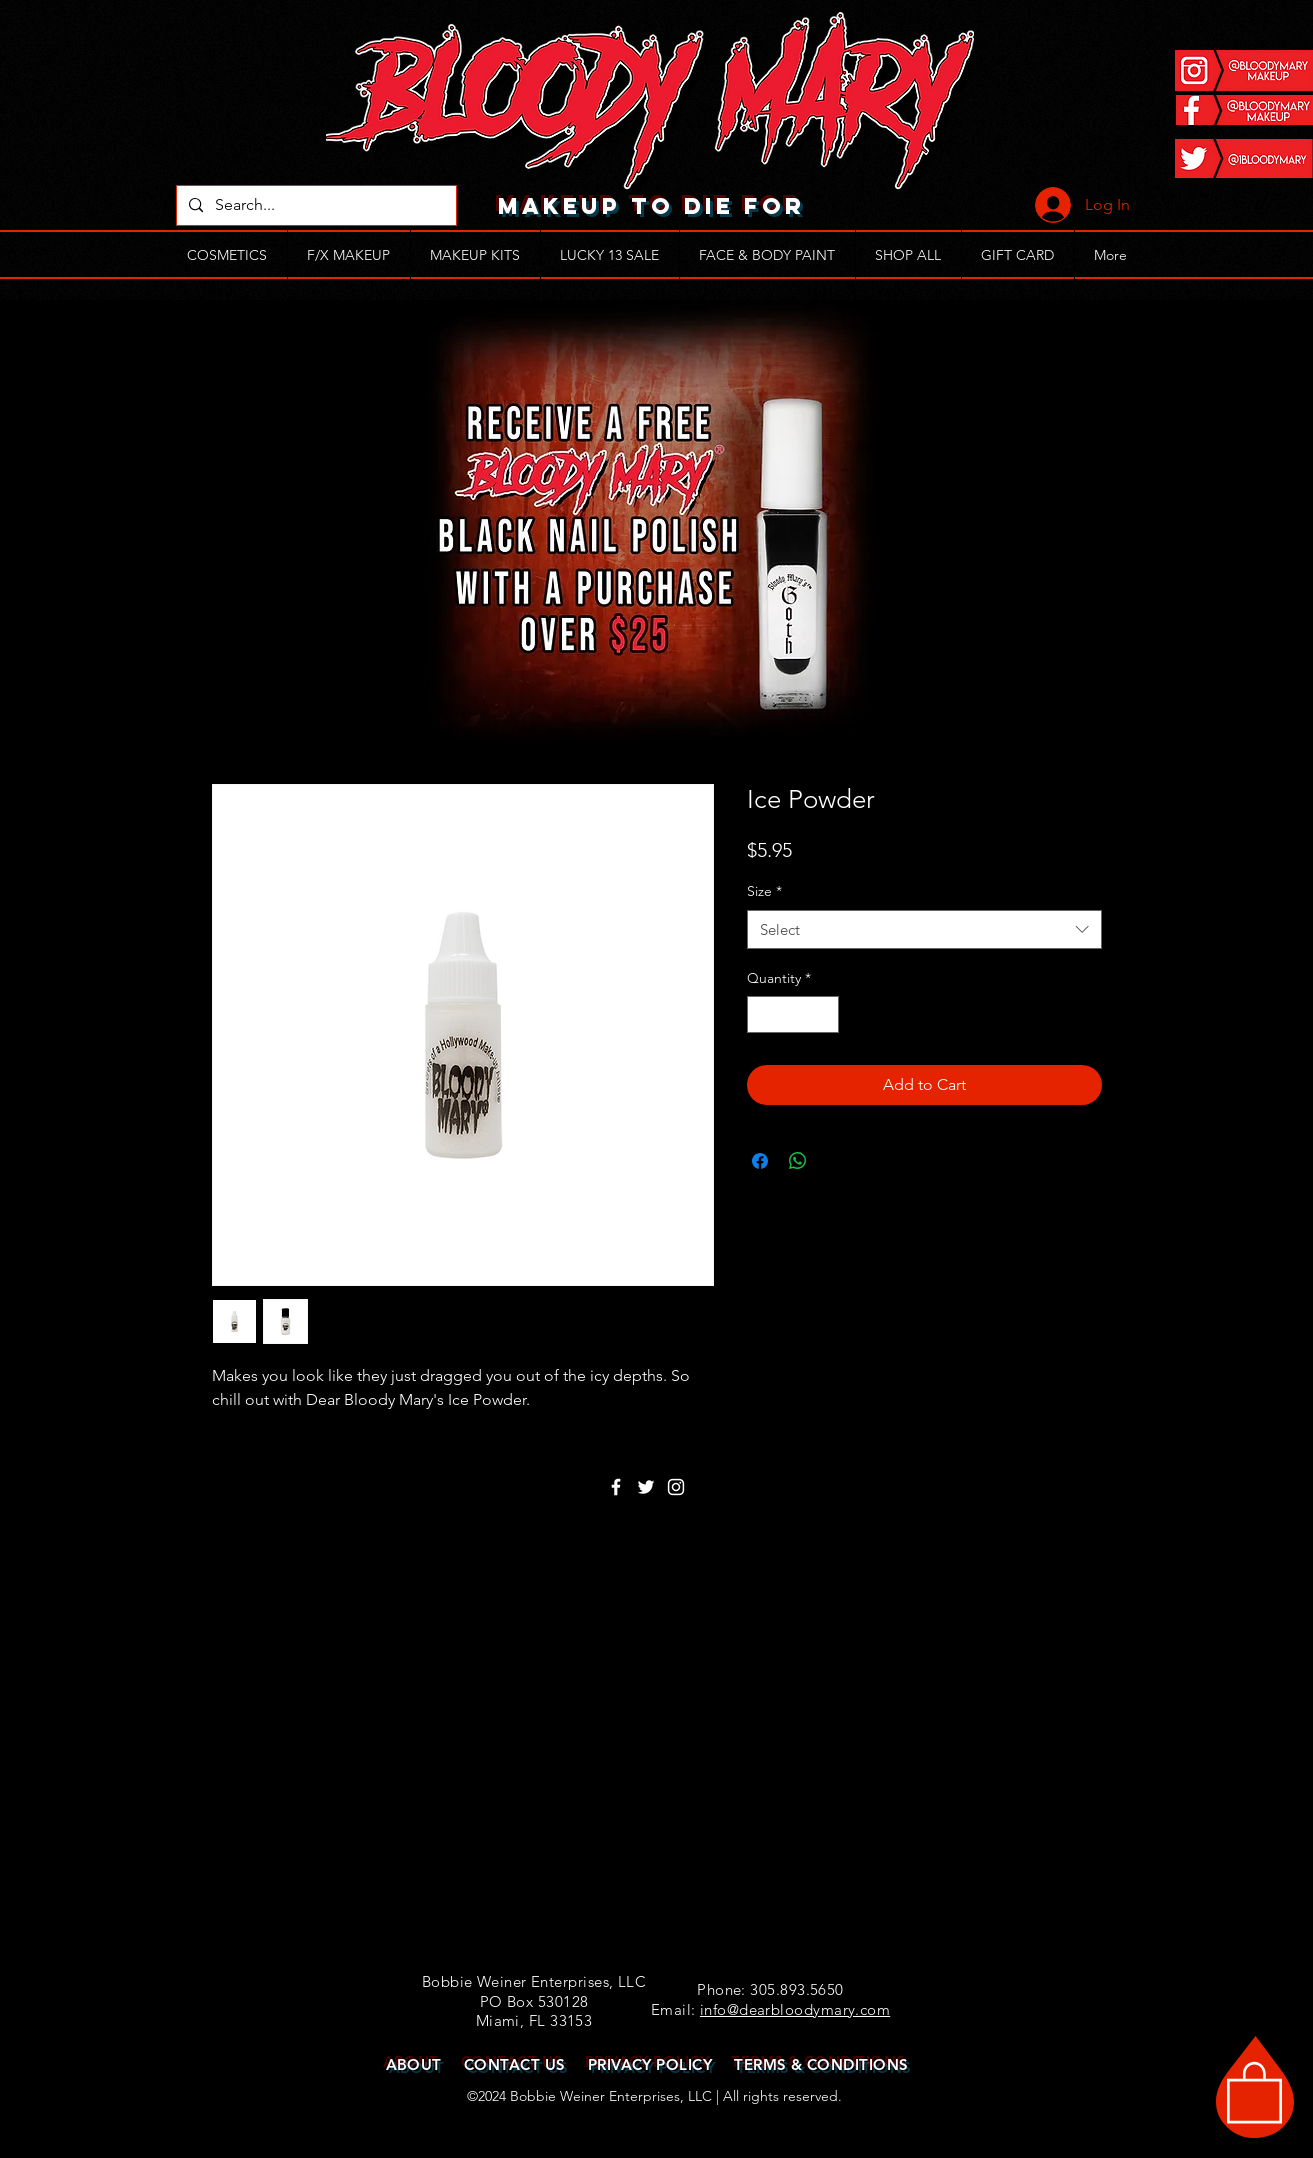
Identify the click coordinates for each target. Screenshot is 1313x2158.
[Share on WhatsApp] (798, 1161)
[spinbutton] (793, 1014)
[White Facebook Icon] (616, 1487)
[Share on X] (836, 1161)
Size (764, 891)
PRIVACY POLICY (650, 2064)
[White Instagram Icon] (676, 1487)
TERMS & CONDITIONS (821, 2064)
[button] (1254, 2091)
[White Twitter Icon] (646, 1487)
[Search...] (314, 205)
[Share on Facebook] (760, 1161)
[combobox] (924, 929)
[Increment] (823, 1014)
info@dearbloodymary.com (795, 2009)
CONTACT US (515, 2064)
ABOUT (414, 2064)
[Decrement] (762, 1014)
